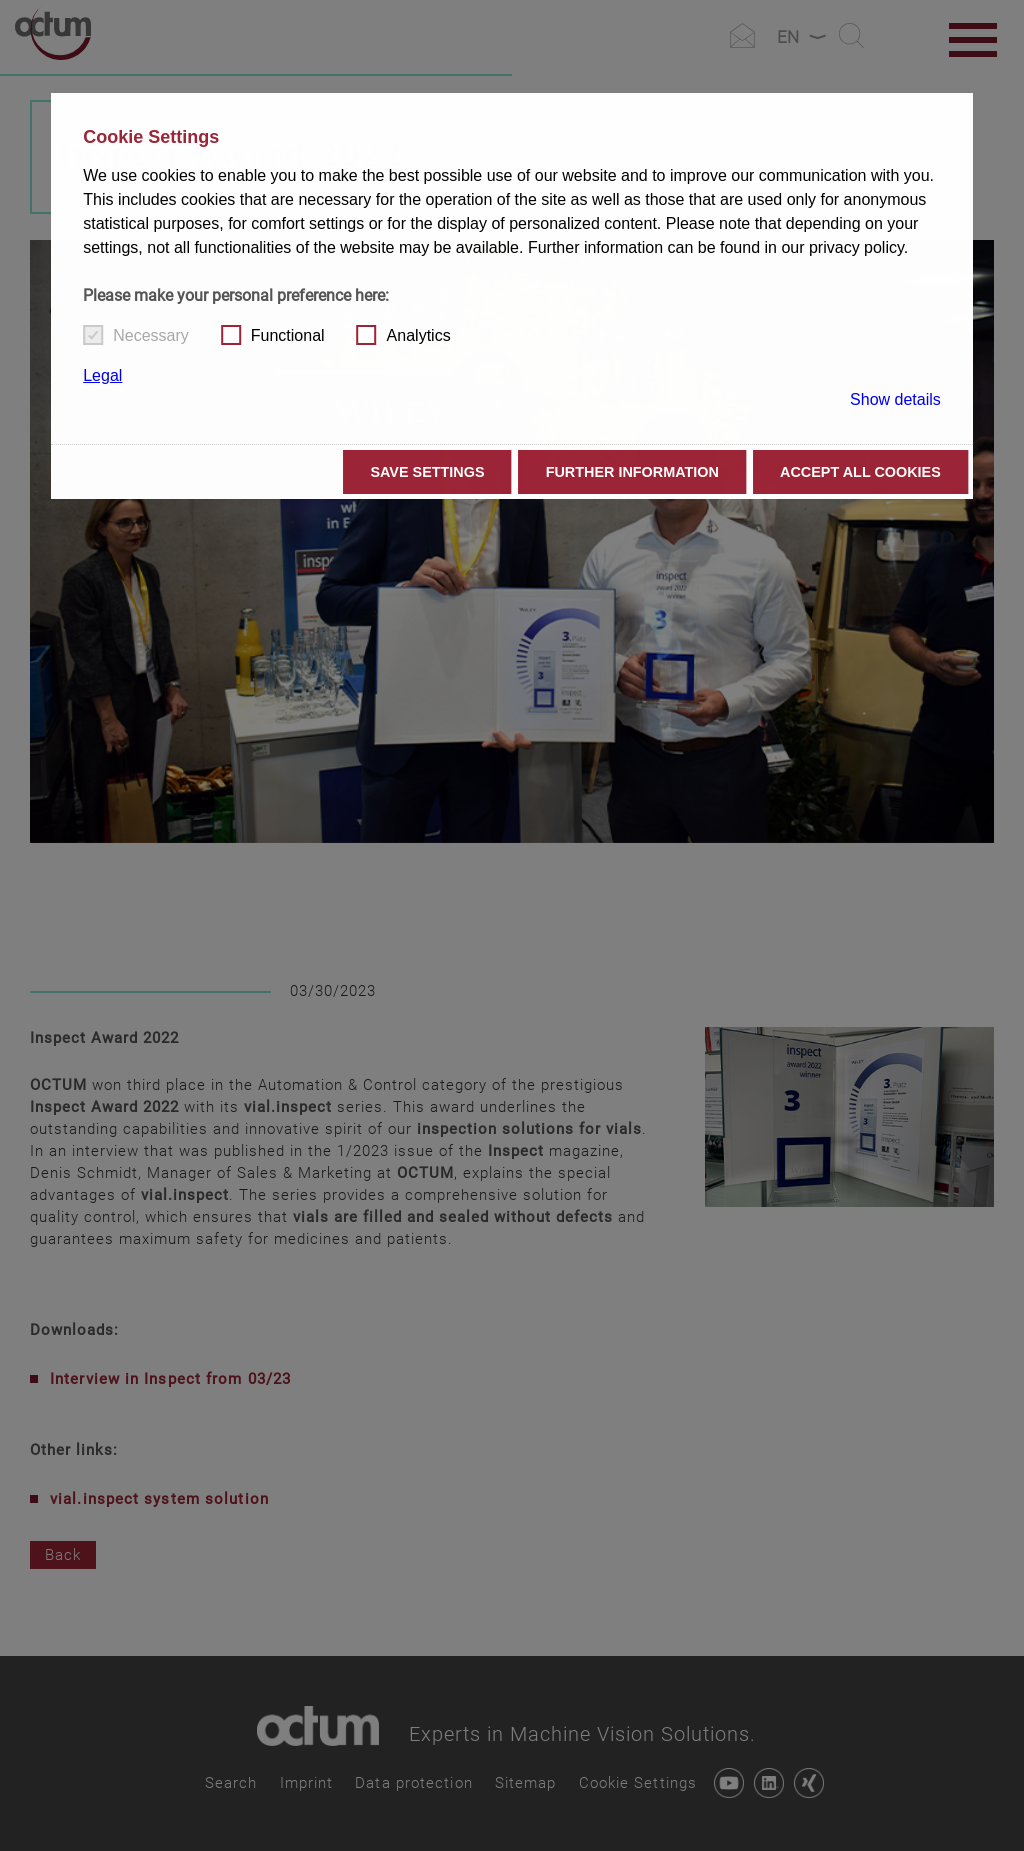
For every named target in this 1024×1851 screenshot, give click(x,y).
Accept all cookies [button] (860, 472)
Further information (632, 472)
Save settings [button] (427, 472)
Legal (102, 375)
